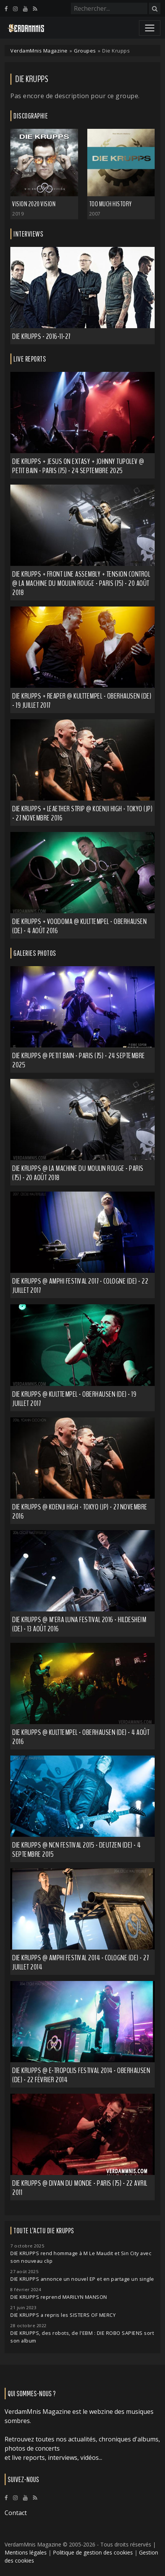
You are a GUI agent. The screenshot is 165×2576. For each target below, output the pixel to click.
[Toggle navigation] (149, 28)
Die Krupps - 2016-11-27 (41, 336)
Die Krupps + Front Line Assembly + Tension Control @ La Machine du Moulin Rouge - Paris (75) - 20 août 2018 (81, 583)
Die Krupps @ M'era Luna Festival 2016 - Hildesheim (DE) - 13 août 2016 (79, 1624)
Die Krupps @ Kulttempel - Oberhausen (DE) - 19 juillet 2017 (74, 1399)
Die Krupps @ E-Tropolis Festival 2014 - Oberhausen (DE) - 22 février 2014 (81, 2075)
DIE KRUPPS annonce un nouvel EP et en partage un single (82, 2279)
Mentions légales (26, 2552)
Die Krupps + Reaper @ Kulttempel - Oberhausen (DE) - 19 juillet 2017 (81, 700)
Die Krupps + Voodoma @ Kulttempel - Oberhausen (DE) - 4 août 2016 (79, 926)
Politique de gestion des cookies (93, 2552)
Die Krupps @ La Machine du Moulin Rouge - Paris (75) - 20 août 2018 (78, 1173)
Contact (16, 2513)
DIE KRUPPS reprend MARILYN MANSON (58, 2297)
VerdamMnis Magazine (39, 50)
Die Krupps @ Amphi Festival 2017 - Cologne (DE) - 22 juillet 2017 (80, 1285)
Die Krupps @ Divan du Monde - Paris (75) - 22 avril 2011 (79, 2188)
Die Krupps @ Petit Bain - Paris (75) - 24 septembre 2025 (78, 1060)
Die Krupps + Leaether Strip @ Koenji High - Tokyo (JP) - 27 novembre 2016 (82, 813)
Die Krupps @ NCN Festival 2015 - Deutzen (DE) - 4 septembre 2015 (76, 1849)
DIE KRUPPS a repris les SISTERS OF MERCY (63, 2315)
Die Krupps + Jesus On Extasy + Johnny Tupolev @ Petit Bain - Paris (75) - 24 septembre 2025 (78, 466)
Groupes (85, 50)
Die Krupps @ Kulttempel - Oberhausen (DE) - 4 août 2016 (80, 1737)
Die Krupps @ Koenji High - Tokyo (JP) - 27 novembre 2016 (79, 1511)
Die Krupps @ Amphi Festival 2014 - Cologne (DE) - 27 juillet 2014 (80, 1962)
